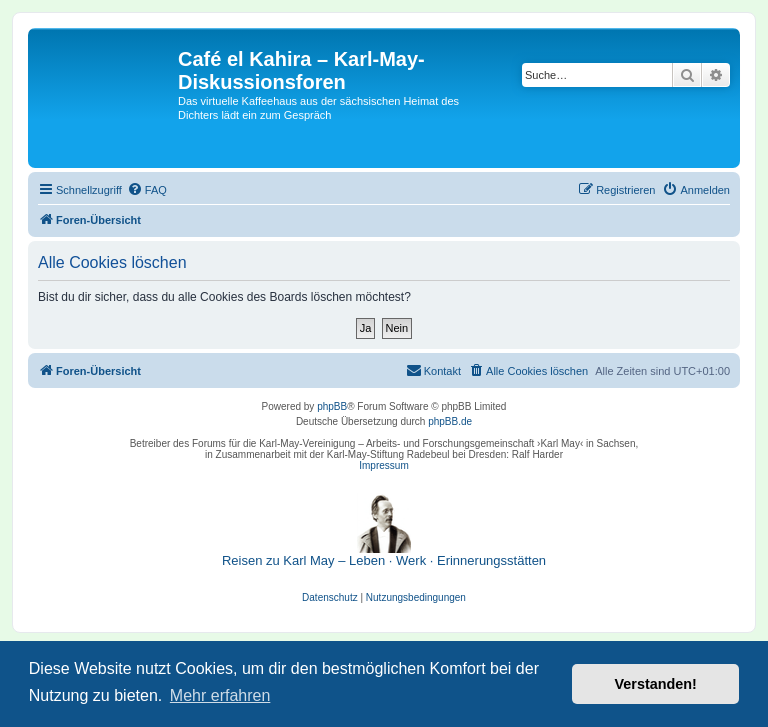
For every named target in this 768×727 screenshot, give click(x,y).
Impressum (383, 465)
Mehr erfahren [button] (220, 695)
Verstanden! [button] (656, 684)
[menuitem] (147, 190)
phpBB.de (450, 421)
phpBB (332, 406)
